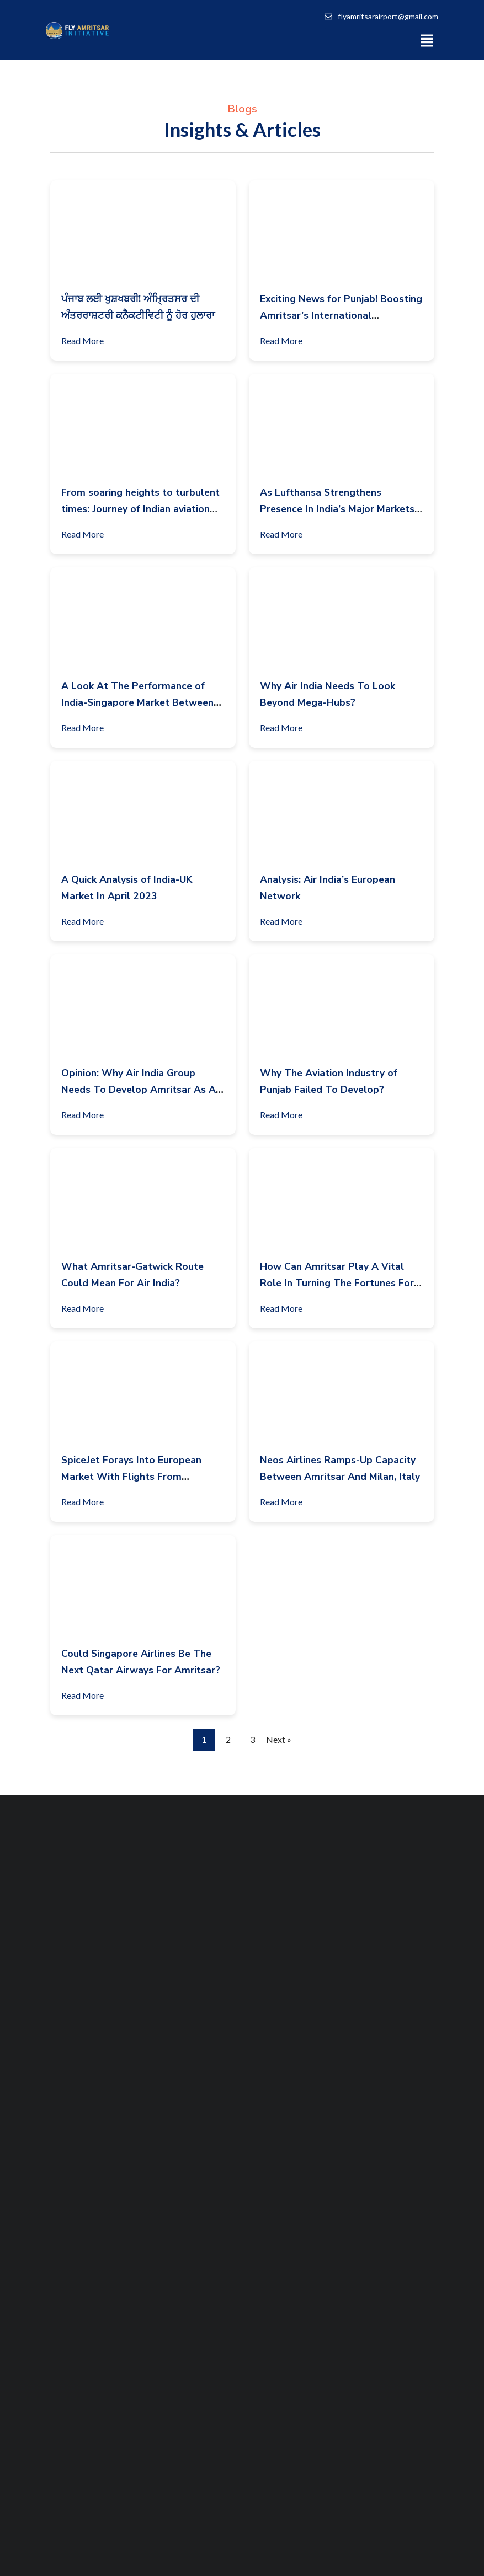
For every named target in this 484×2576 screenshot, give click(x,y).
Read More (87, 339)
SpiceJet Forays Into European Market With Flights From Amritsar (131, 1476)
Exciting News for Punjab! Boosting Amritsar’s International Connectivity (341, 315)
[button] (427, 40)
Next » (278, 1739)
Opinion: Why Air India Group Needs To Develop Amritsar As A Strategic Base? (138, 1089)
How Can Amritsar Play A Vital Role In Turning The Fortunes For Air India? (337, 1283)
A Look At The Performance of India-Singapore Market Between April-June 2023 (137, 702)
